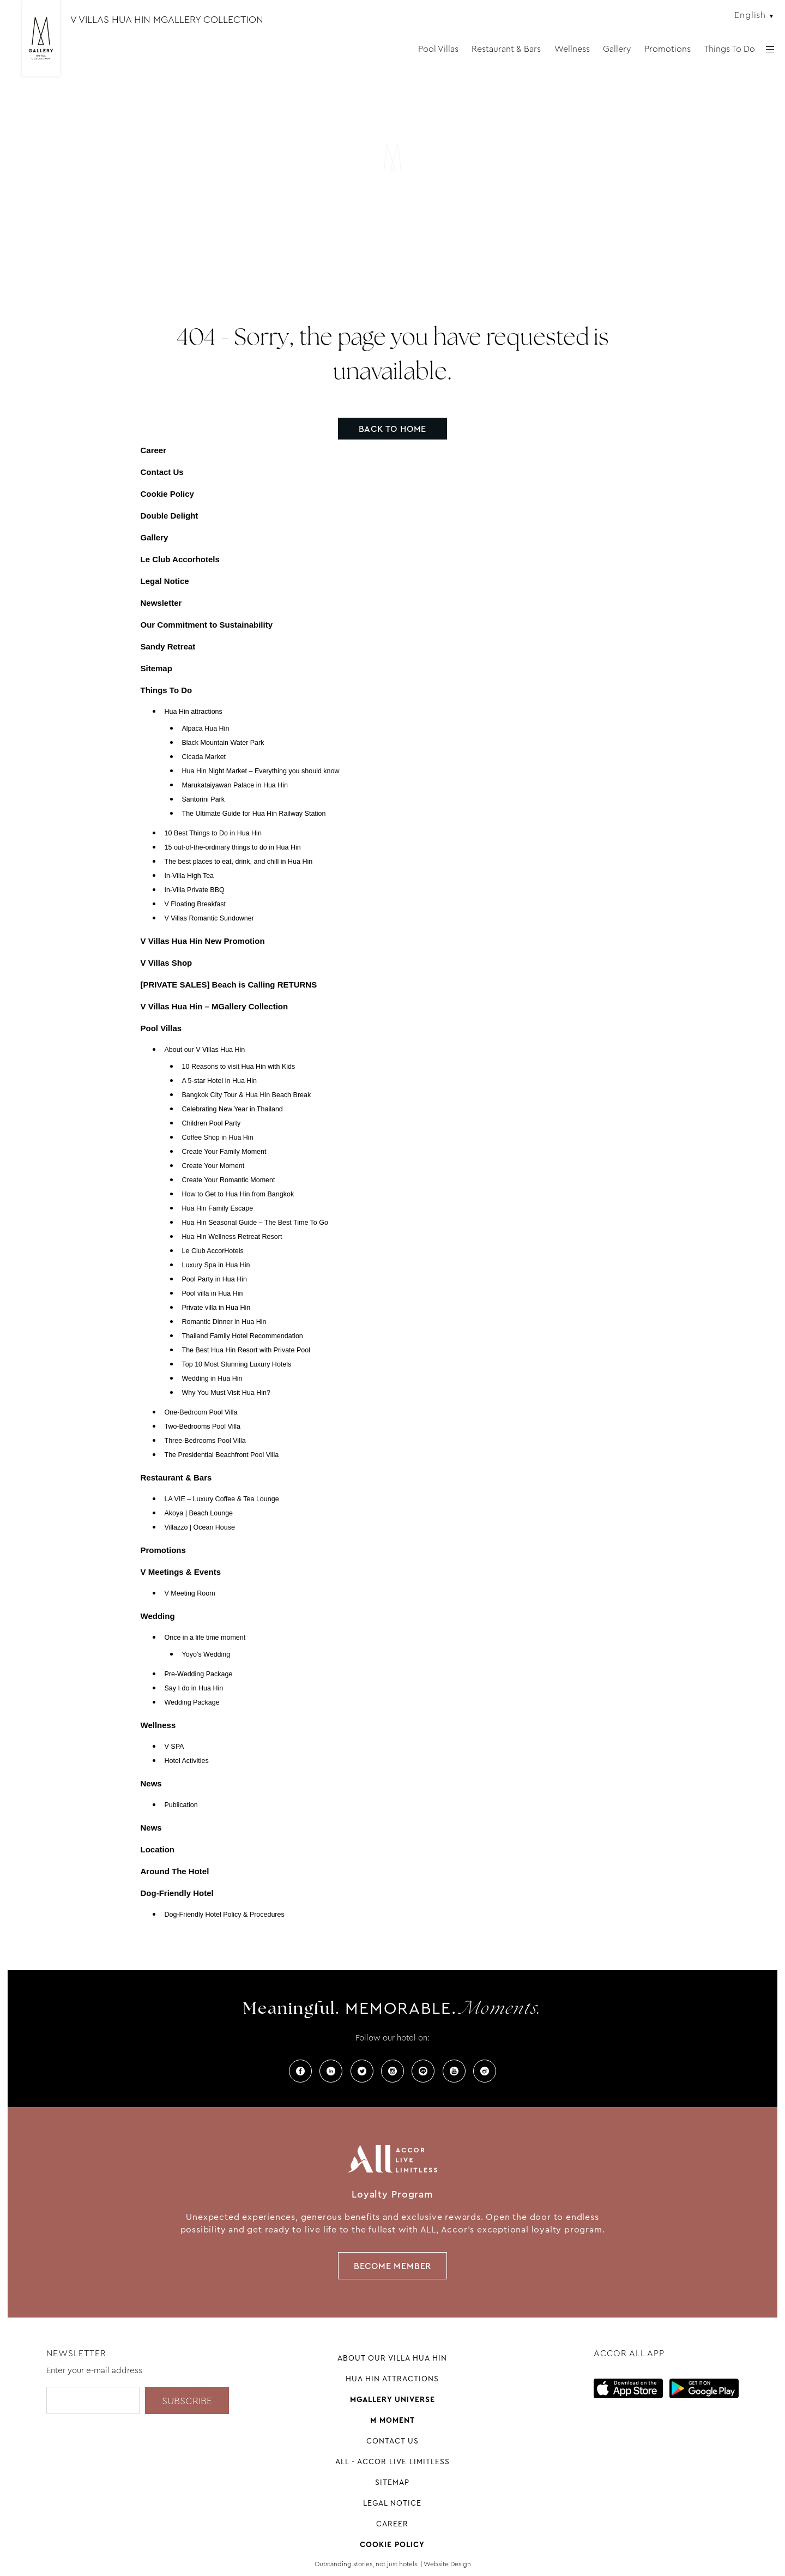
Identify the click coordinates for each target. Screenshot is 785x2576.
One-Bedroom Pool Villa (201, 1412)
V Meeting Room (190, 1593)
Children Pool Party (211, 1123)
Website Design (447, 2564)
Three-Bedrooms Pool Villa (205, 1441)
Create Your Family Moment (224, 1151)
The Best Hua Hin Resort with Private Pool (246, 1350)
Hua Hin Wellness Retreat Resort (232, 1237)
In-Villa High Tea (189, 876)
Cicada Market (204, 757)
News (151, 1783)
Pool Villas (438, 49)
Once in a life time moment (205, 1637)
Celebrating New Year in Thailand (232, 1109)
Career (154, 450)
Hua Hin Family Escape (217, 1208)
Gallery (617, 49)
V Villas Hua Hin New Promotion (203, 941)
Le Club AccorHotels (213, 1251)
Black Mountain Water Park (223, 743)
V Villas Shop (166, 962)
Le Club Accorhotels (180, 559)
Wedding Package (192, 1702)
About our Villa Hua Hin (392, 2357)
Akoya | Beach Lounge (199, 1513)
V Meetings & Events (181, 1571)
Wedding (158, 1616)
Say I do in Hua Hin (194, 1688)
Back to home (393, 429)
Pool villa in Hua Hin (212, 1293)
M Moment (392, 2420)
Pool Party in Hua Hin (214, 1279)
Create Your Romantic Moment (228, 1180)
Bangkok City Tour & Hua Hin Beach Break (246, 1095)
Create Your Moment (213, 1166)
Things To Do (729, 49)
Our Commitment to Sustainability (207, 624)
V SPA (174, 1746)
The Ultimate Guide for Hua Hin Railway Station (254, 813)
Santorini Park (203, 799)
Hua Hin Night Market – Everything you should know (261, 771)
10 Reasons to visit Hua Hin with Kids (238, 1066)
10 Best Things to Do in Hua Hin (213, 833)
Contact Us (162, 472)
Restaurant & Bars (506, 49)
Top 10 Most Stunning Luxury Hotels (237, 1364)
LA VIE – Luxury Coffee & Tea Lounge (222, 1499)
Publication (181, 1805)
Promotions (667, 49)
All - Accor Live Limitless (392, 2461)
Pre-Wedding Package (199, 1674)
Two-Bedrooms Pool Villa (202, 1426)
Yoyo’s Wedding (206, 1654)
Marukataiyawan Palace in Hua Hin (235, 785)
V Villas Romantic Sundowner (209, 918)
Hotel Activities (187, 1761)
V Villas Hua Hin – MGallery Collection (214, 1006)
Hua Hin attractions (193, 711)
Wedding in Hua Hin (212, 1378)
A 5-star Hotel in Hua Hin (219, 1081)
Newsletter (161, 602)
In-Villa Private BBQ (195, 890)
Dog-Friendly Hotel (177, 1893)
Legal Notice (165, 581)
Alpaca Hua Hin (206, 728)
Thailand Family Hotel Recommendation (242, 1336)
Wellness (572, 49)
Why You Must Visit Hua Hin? (226, 1393)
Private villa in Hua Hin (216, 1307)
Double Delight (169, 515)
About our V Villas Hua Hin (205, 1050)
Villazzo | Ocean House (200, 1527)
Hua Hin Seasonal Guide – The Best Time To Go (255, 1222)
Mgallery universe (392, 2399)
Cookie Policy (167, 493)
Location (158, 1849)
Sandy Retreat (168, 646)
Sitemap (156, 668)
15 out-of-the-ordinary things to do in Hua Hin (233, 847)
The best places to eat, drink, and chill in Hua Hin (239, 861)
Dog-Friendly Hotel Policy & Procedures (225, 1914)
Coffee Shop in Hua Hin (217, 1137)
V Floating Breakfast (195, 904)
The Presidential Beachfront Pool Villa (222, 1455)
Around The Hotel (175, 1871)
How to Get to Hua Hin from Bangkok (238, 1194)
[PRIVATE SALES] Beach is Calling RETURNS (229, 984)
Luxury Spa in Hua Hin (216, 1265)
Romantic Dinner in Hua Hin (224, 1322)
